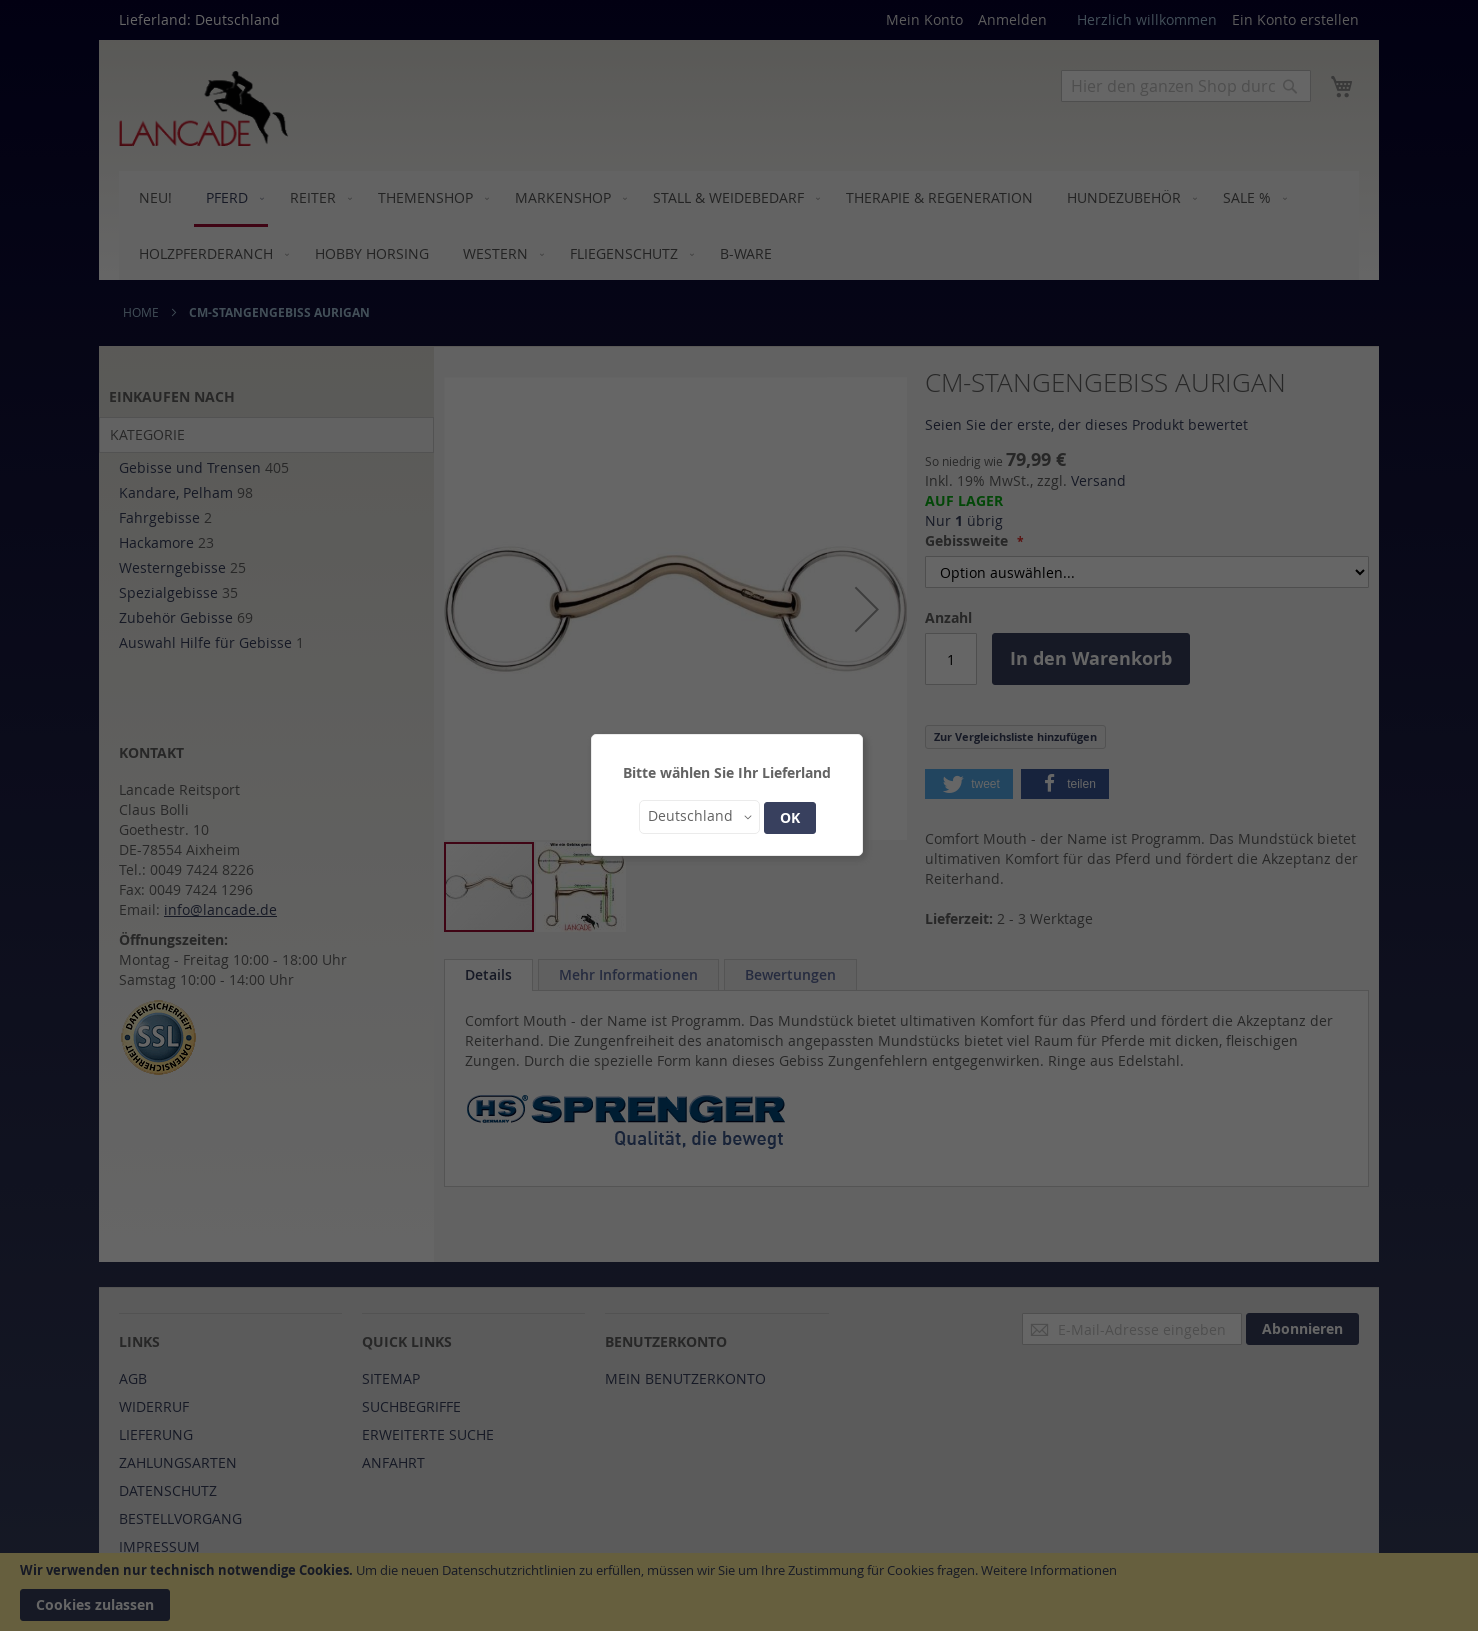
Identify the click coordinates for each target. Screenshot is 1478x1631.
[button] (699, 817)
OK (790, 817)
